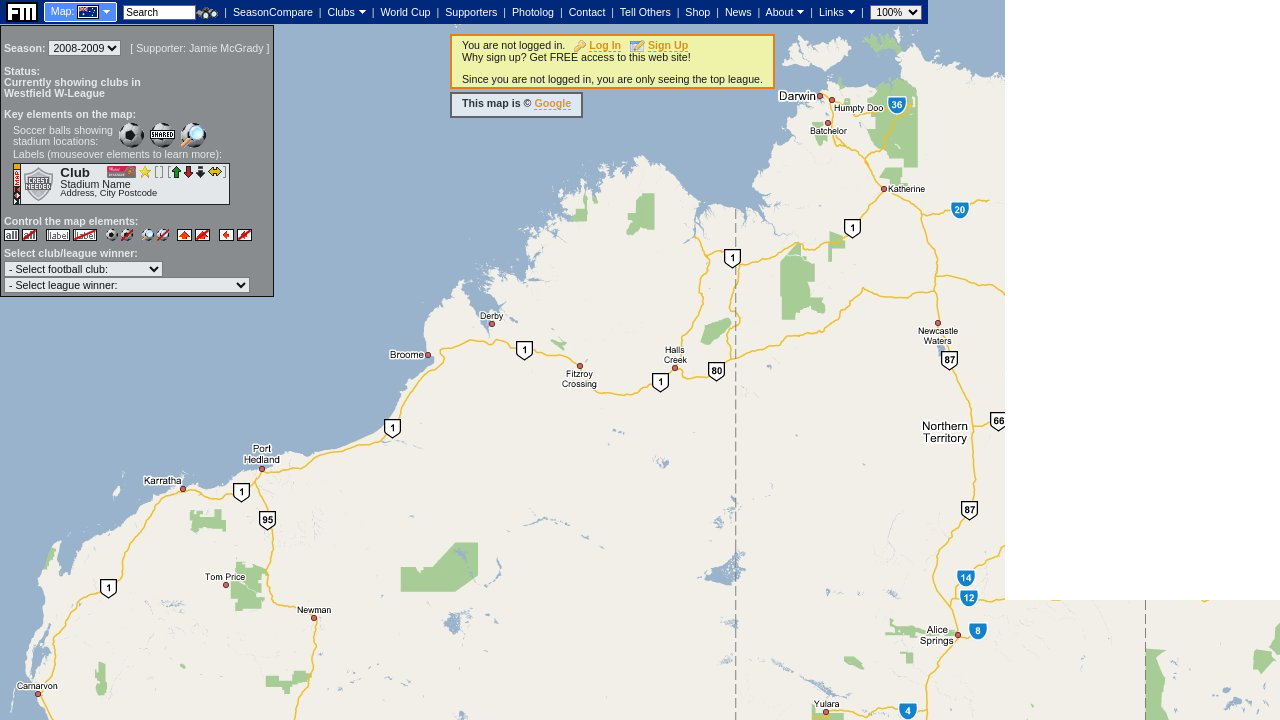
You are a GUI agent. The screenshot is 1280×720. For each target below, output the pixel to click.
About (780, 12)
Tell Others (645, 12)
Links (831, 12)
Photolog (533, 12)
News (738, 12)
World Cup (405, 12)
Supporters (471, 12)
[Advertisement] (1142, 300)
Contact (587, 12)
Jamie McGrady (226, 48)
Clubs (341, 12)
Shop (697, 12)
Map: (63, 11)
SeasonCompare (273, 12)
